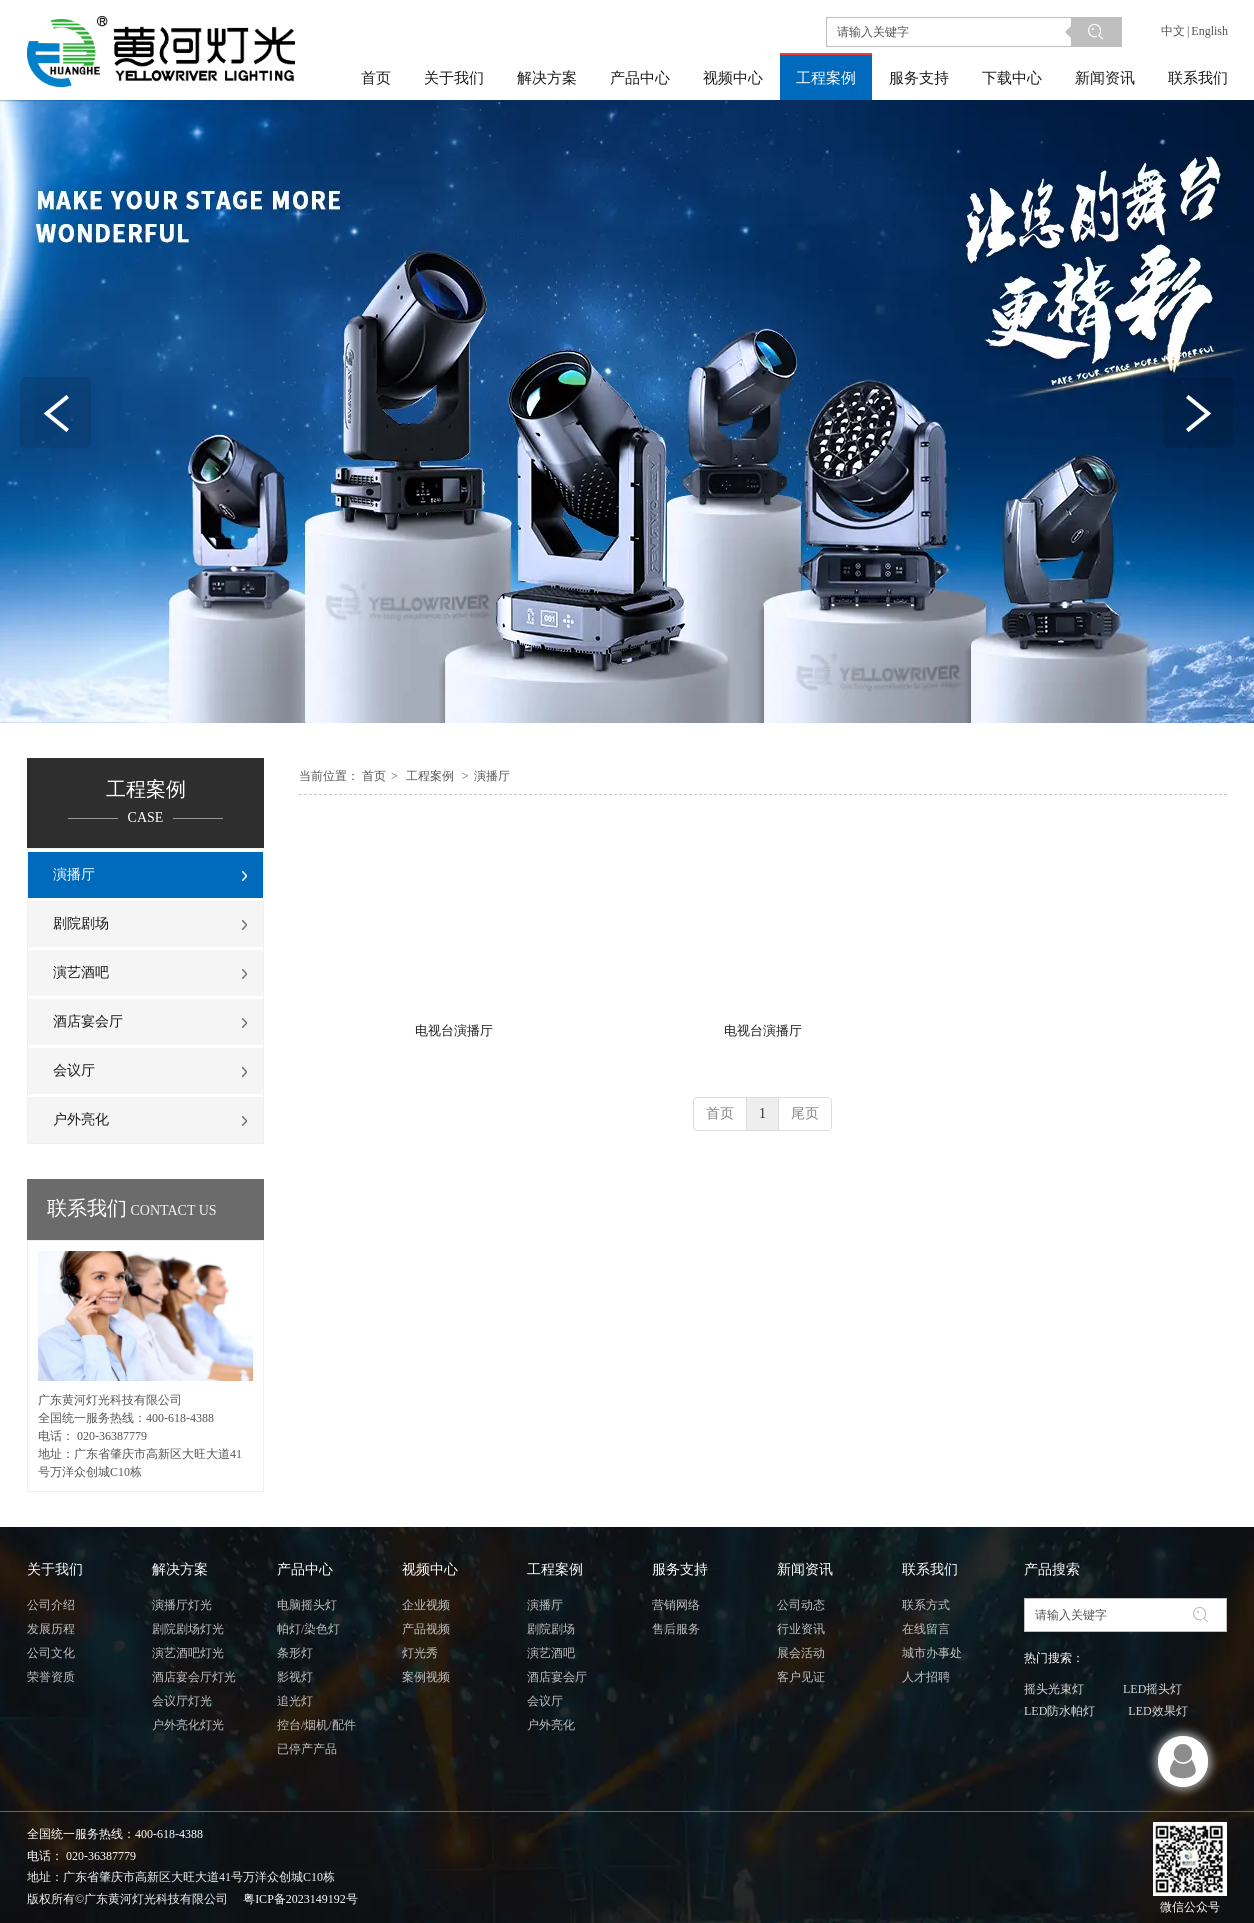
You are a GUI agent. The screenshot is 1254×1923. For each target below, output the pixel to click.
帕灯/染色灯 (308, 1629)
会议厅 (545, 1701)
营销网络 (676, 1605)
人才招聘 (926, 1677)
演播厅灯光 (182, 1605)
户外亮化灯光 (188, 1725)
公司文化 (51, 1653)
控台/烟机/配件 (316, 1725)
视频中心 (430, 1569)
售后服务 (676, 1629)
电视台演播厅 (454, 1030)
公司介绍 (51, 1605)
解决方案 (180, 1569)
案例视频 (426, 1677)
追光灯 (295, 1701)
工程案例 (430, 776)
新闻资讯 (805, 1569)
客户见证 (801, 1677)
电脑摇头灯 (307, 1605)
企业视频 (426, 1605)
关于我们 (55, 1569)
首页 (374, 776)
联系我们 (930, 1569)
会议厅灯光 (182, 1701)
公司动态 (801, 1605)
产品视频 (426, 1629)
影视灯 (295, 1677)
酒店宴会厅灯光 (194, 1677)
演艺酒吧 (551, 1653)
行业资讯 (801, 1629)
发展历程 (51, 1629)
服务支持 (680, 1569)
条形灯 (295, 1653)
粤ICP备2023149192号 (300, 1899)
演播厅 (492, 776)
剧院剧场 (551, 1629)
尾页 (805, 1113)
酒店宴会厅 (557, 1677)
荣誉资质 (51, 1677)
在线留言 (926, 1629)
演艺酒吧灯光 (188, 1653)
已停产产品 (307, 1749)
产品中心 (305, 1569)
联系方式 (926, 1605)
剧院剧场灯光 (188, 1629)
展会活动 (801, 1653)
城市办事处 (932, 1653)
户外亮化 (551, 1725)
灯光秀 (420, 1653)
